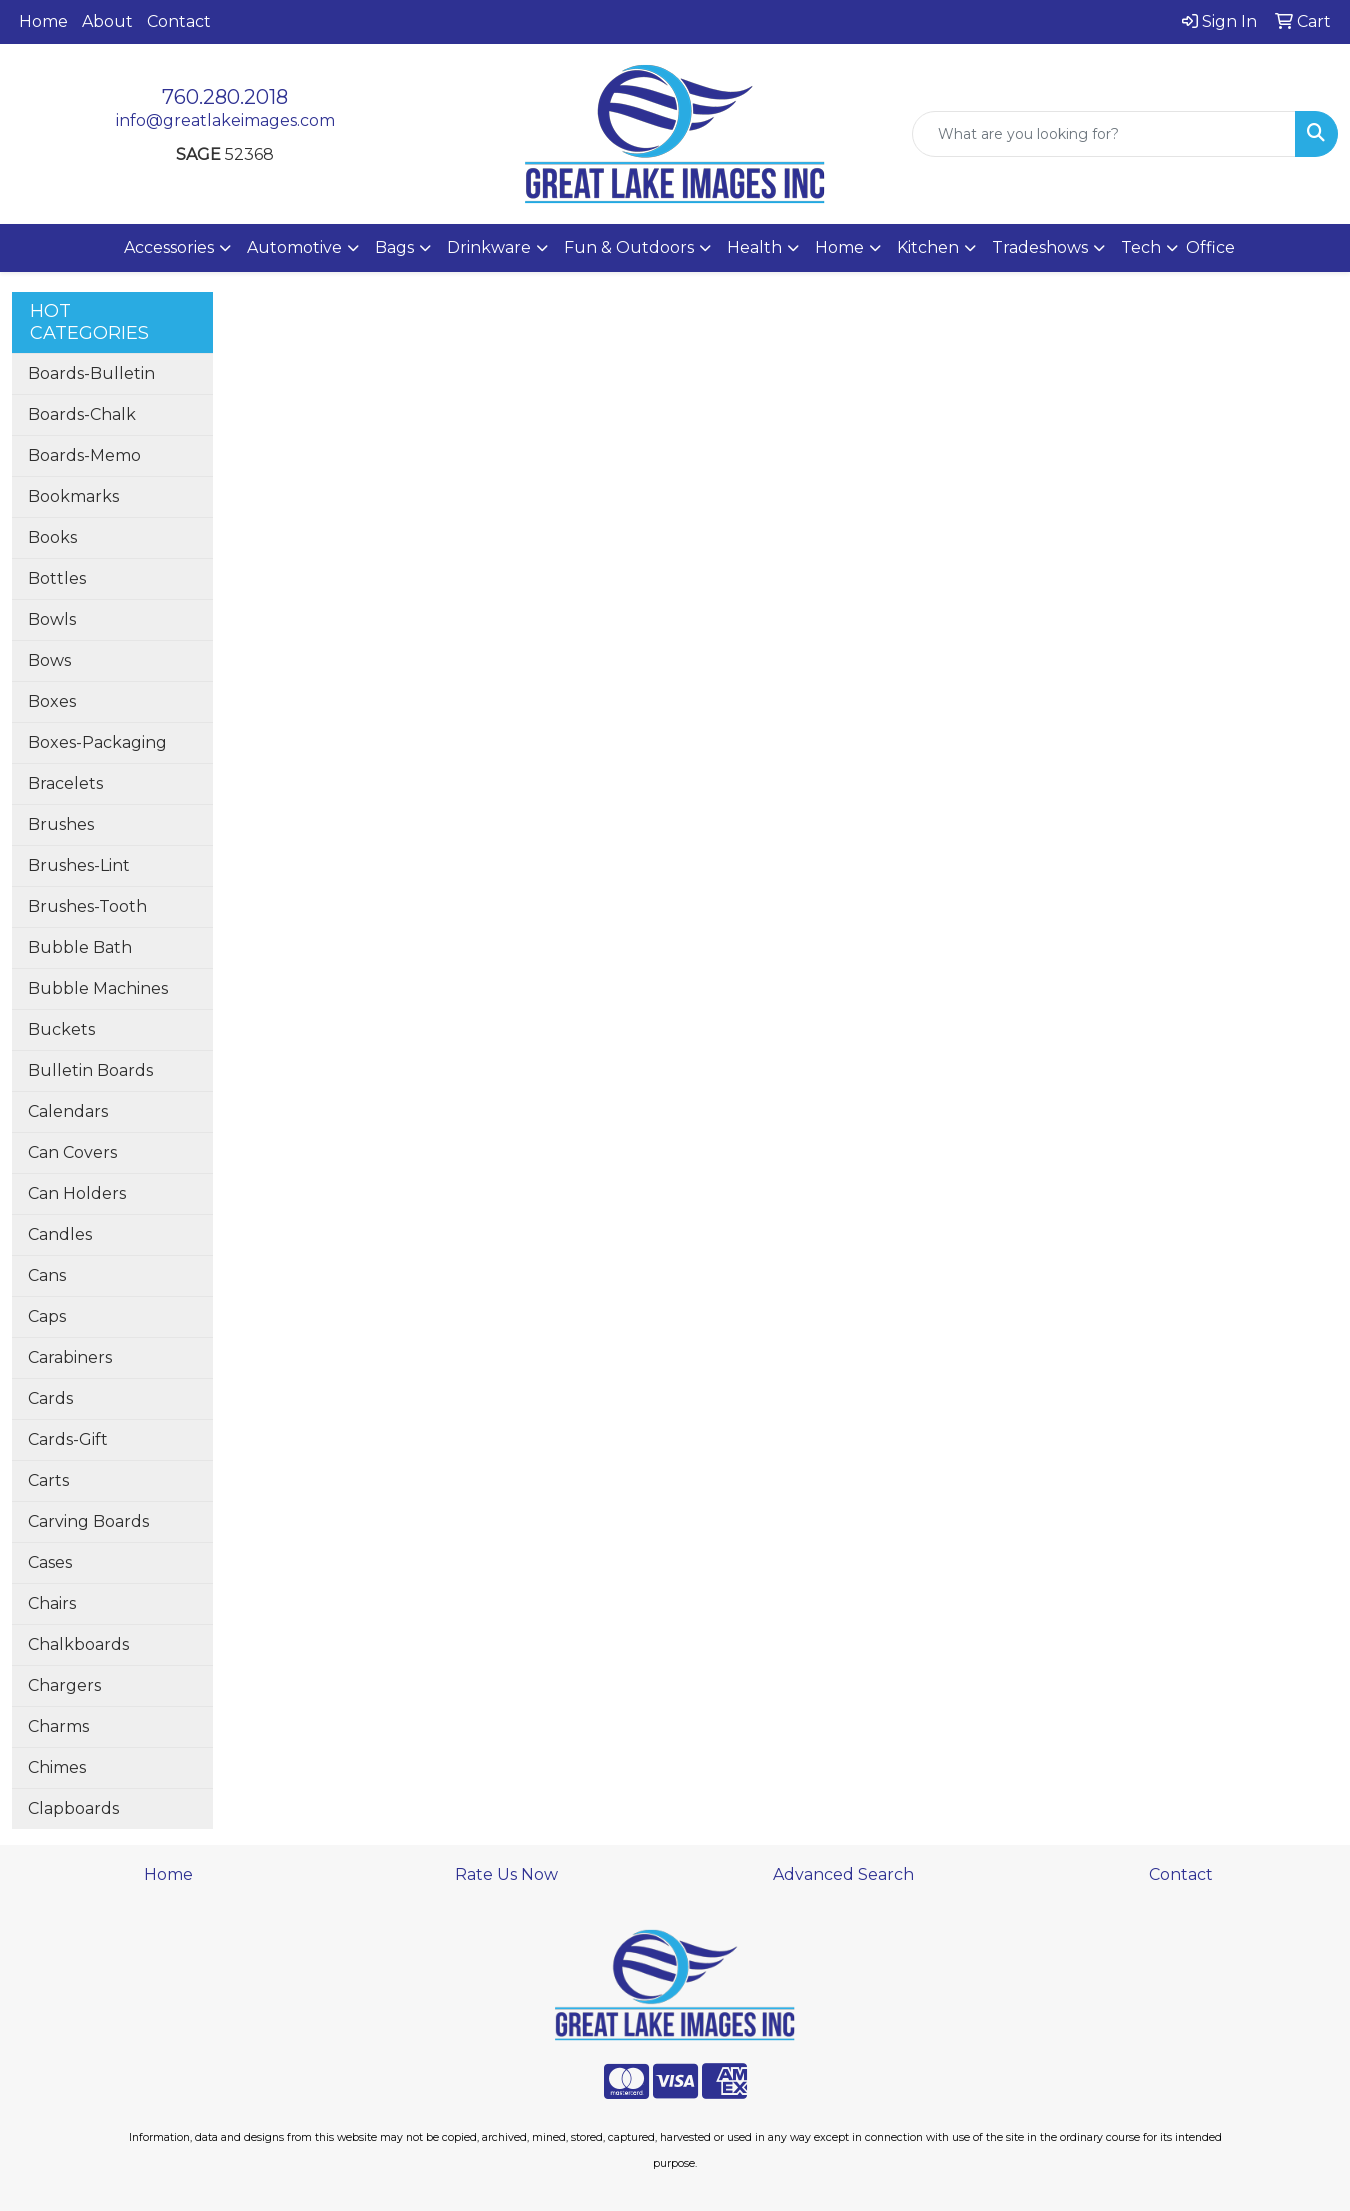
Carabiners (70, 1357)
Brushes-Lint (79, 865)
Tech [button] (1141, 247)
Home (43, 21)
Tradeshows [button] (1040, 247)
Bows (49, 660)
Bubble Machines (98, 988)
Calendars (68, 1111)
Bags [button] (394, 247)
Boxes (52, 701)
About (107, 21)
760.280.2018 (225, 97)
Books (52, 537)
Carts (48, 1480)
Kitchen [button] (928, 247)
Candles (60, 1234)
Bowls (52, 619)
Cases (50, 1562)
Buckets (61, 1029)
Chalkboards (78, 1644)
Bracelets (65, 783)
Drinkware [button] (489, 247)
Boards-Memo (84, 455)
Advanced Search (843, 1874)
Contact (179, 21)
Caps (47, 1316)
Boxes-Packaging (97, 742)
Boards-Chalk (82, 414)
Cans (47, 1275)
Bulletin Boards (90, 1070)
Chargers (64, 1685)
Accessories (169, 247)
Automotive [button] (294, 247)
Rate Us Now (506, 1874)
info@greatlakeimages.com (225, 120)
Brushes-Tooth (87, 906)
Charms (58, 1726)
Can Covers (72, 1152)
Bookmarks (73, 496)
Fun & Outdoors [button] (629, 247)
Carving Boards (88, 1521)
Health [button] (754, 247)
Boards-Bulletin (91, 373)
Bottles (57, 578)
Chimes (57, 1767)
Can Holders (77, 1193)
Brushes (61, 824)
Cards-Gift (68, 1439)
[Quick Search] (1104, 134)
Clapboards (73, 1808)
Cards (50, 1398)
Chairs (52, 1603)
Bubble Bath (80, 947)
